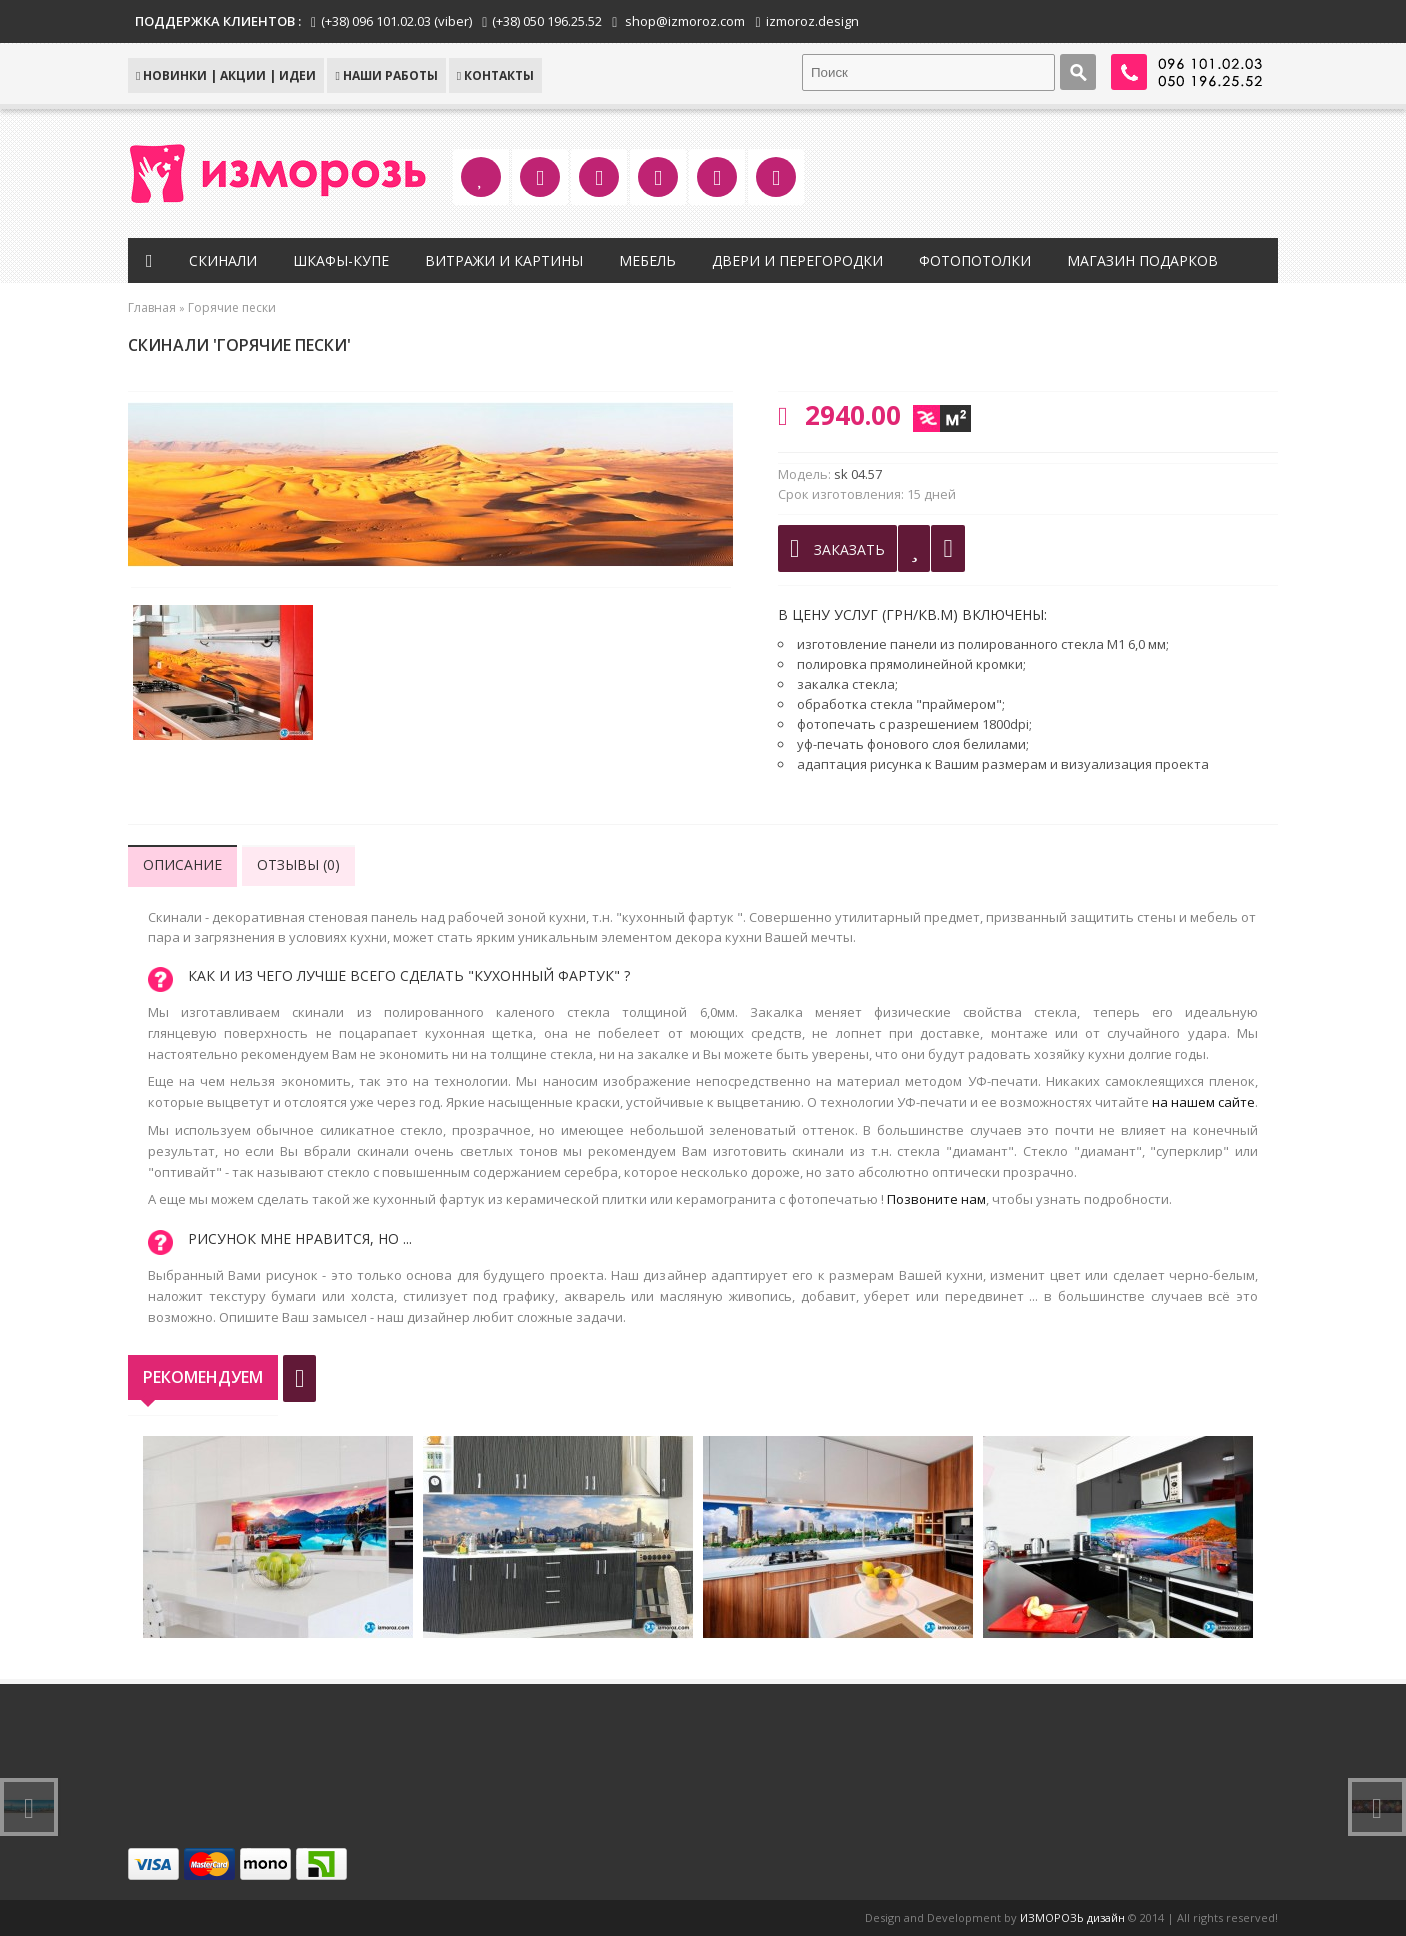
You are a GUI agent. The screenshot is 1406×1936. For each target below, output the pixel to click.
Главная (152, 307)
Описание (182, 864)
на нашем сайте (1203, 1102)
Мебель (647, 260)
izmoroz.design (812, 21)
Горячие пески (232, 307)
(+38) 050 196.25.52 (547, 21)
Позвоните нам (936, 1199)
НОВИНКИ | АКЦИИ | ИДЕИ (226, 75)
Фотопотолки (975, 260)
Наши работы (386, 75)
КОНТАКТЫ (495, 75)
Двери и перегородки (797, 260)
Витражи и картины (504, 260)
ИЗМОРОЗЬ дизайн (1072, 1917)
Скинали (223, 260)
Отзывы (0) (298, 864)
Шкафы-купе (341, 260)
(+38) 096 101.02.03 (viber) (396, 21)
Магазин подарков (1142, 260)
